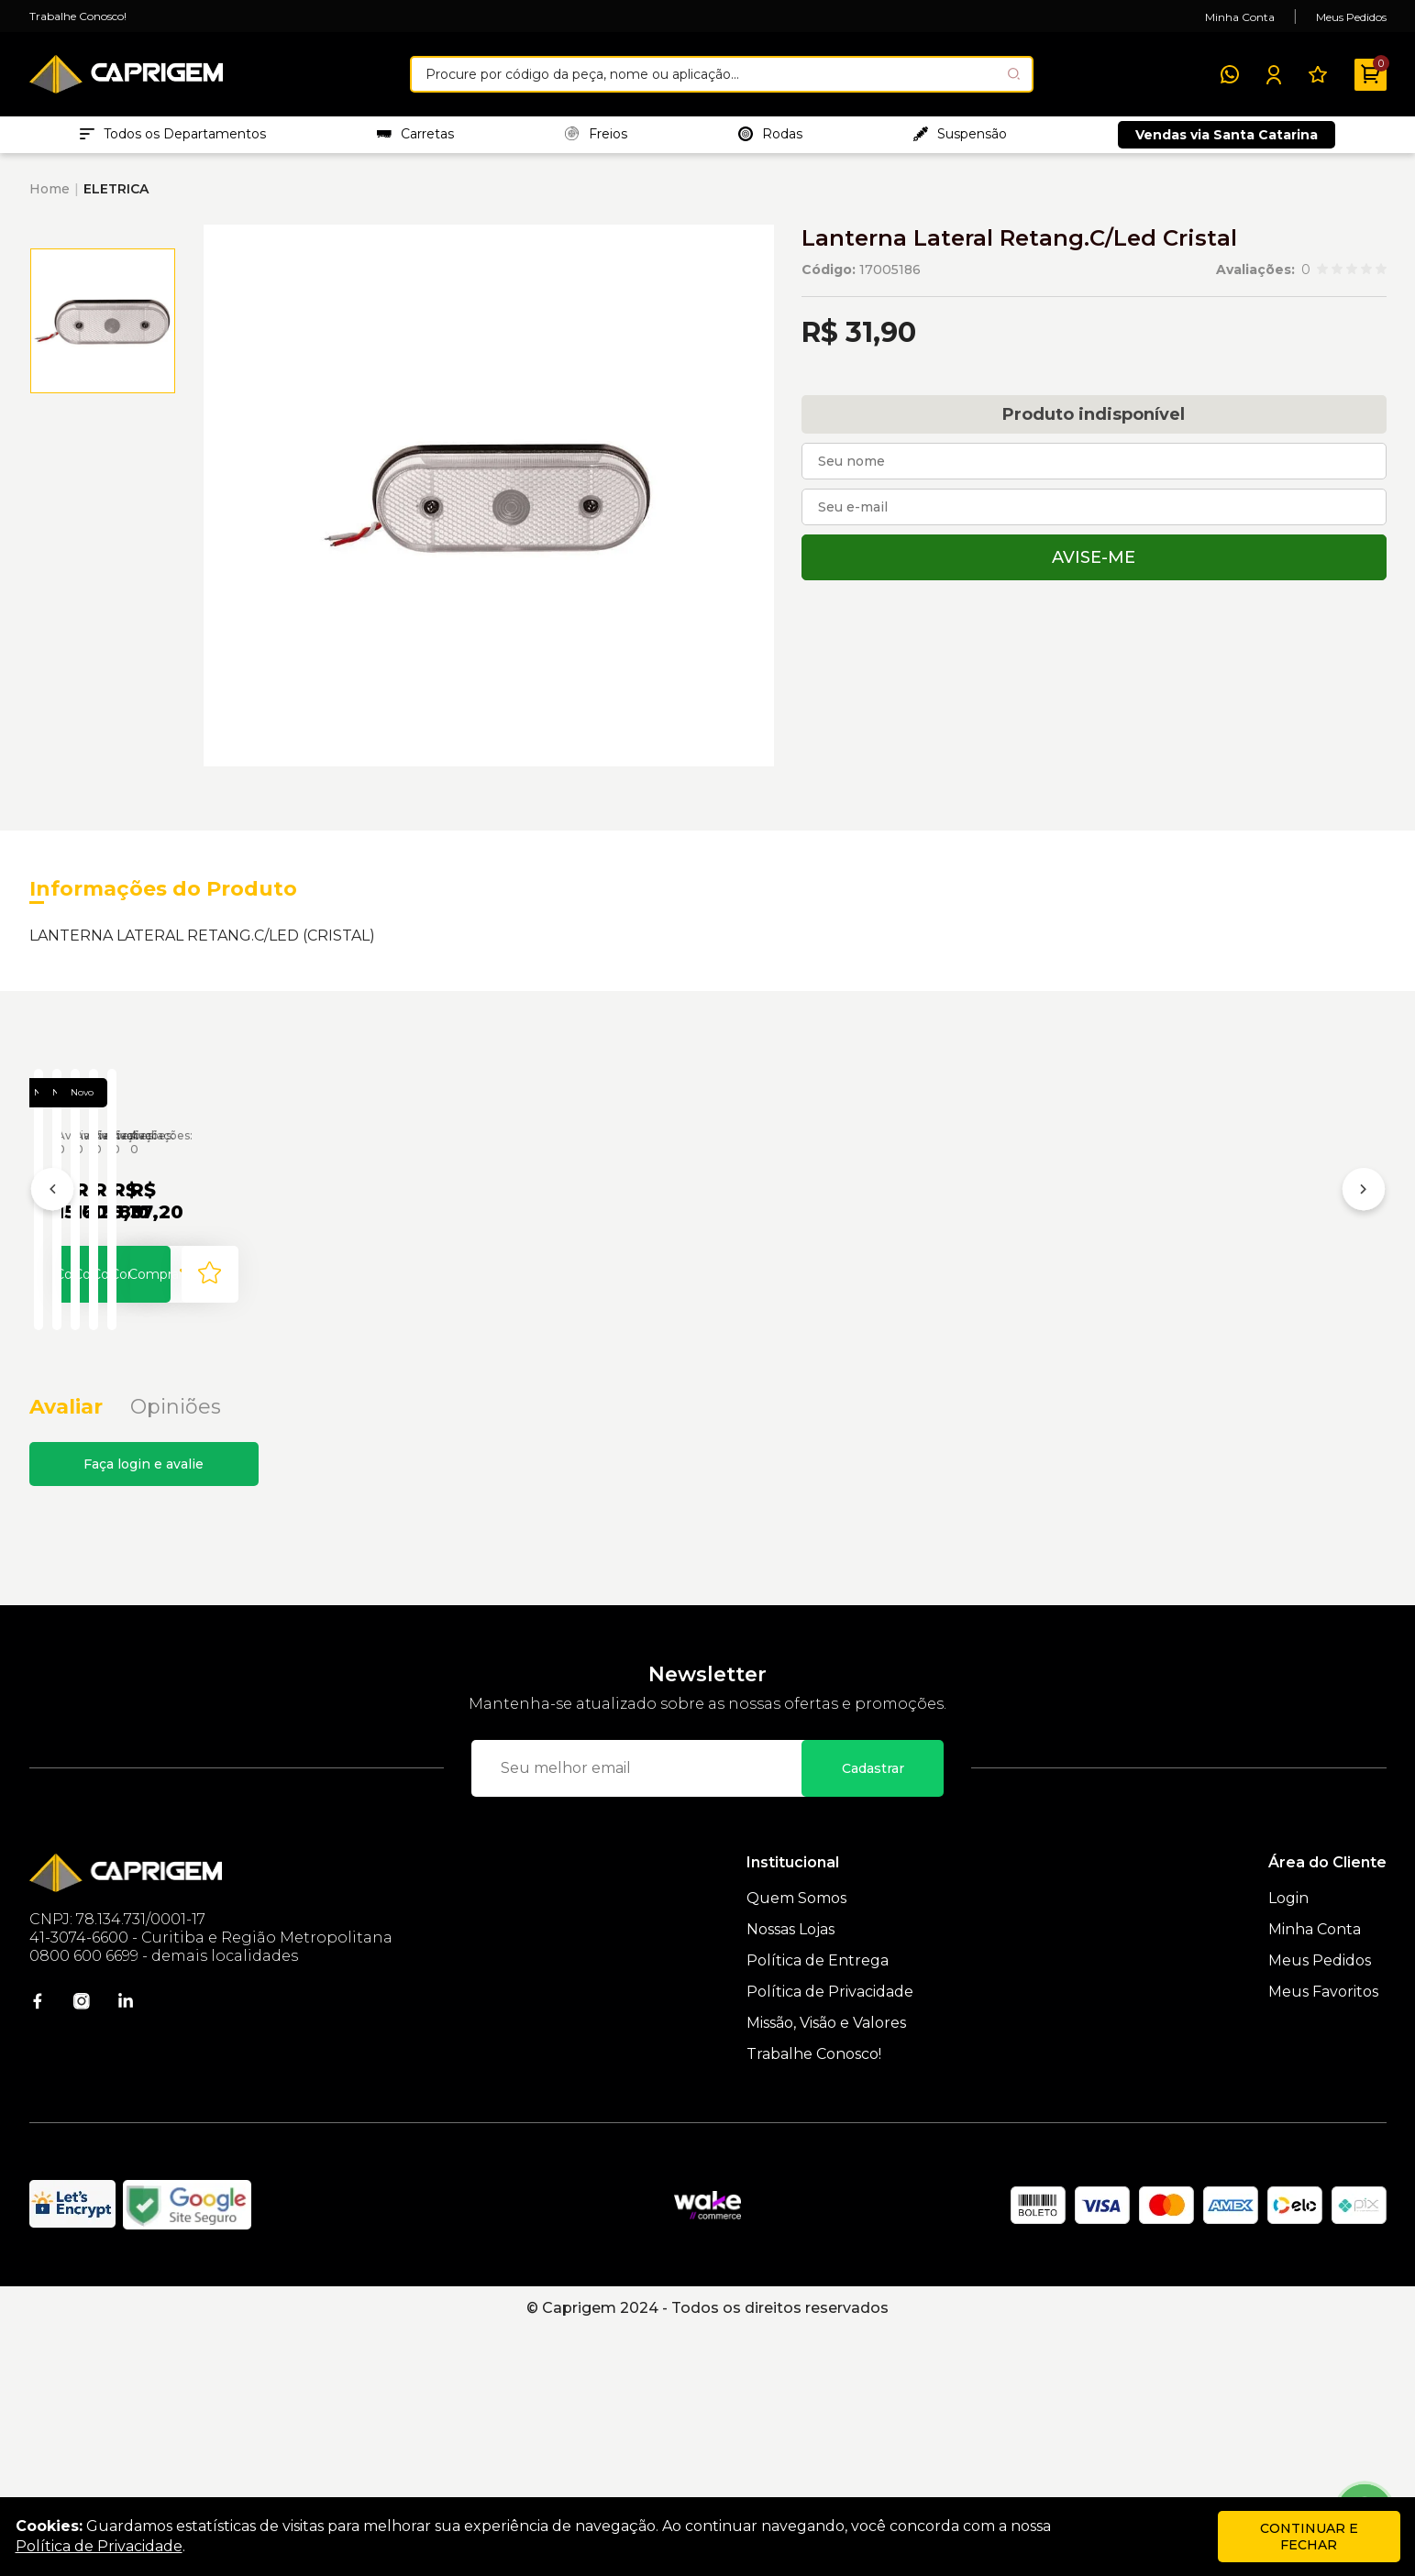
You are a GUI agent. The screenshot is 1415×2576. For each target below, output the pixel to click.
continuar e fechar (1309, 2536)
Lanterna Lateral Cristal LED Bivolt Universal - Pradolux (159, 1368)
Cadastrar (873, 2014)
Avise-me (1093, 566)
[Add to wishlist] (243, 1501)
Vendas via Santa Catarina (1226, 139)
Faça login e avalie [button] (143, 1709)
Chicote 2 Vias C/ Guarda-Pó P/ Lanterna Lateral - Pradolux (972, 1368)
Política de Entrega (817, 2206)
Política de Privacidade (829, 2237)
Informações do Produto (163, 898)
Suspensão (960, 138)
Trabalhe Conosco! (78, 16)
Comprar (143, 1501)
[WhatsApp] (1230, 74)
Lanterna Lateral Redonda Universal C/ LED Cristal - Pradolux (422, 1368)
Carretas (415, 138)
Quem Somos (796, 2143)
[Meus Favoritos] (1318, 74)
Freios (596, 138)
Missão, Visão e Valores (826, 2268)
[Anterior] (52, 1320)
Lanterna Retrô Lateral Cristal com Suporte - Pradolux (700, 1368)
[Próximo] (1364, 1320)
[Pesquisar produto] (1014, 74)
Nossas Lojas (790, 2175)
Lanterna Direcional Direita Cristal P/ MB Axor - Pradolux (1250, 1368)
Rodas (770, 138)
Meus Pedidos (1351, 17)
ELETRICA (116, 198)
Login (1288, 2143)
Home (49, 198)
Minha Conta (1240, 17)
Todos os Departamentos (173, 138)
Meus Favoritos (1323, 2237)
